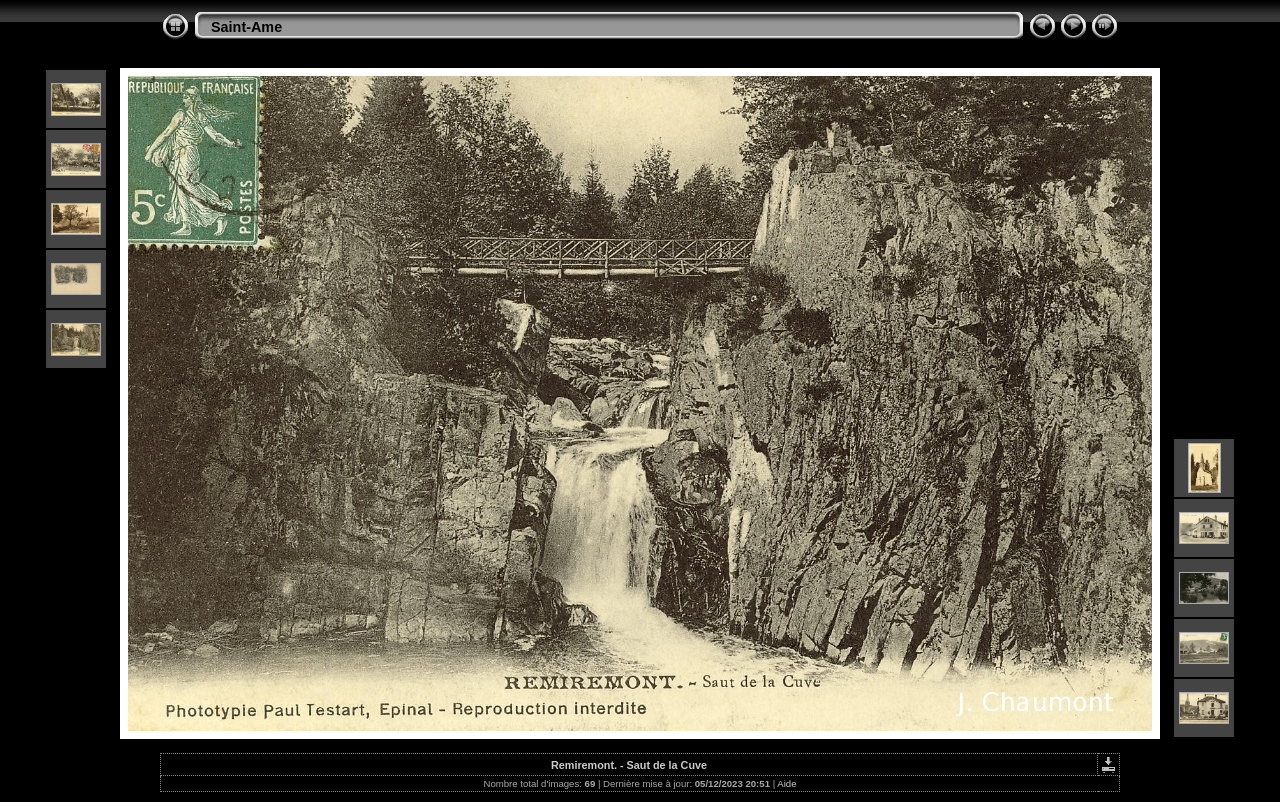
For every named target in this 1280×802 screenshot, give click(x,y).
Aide (786, 783)
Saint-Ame (246, 27)
